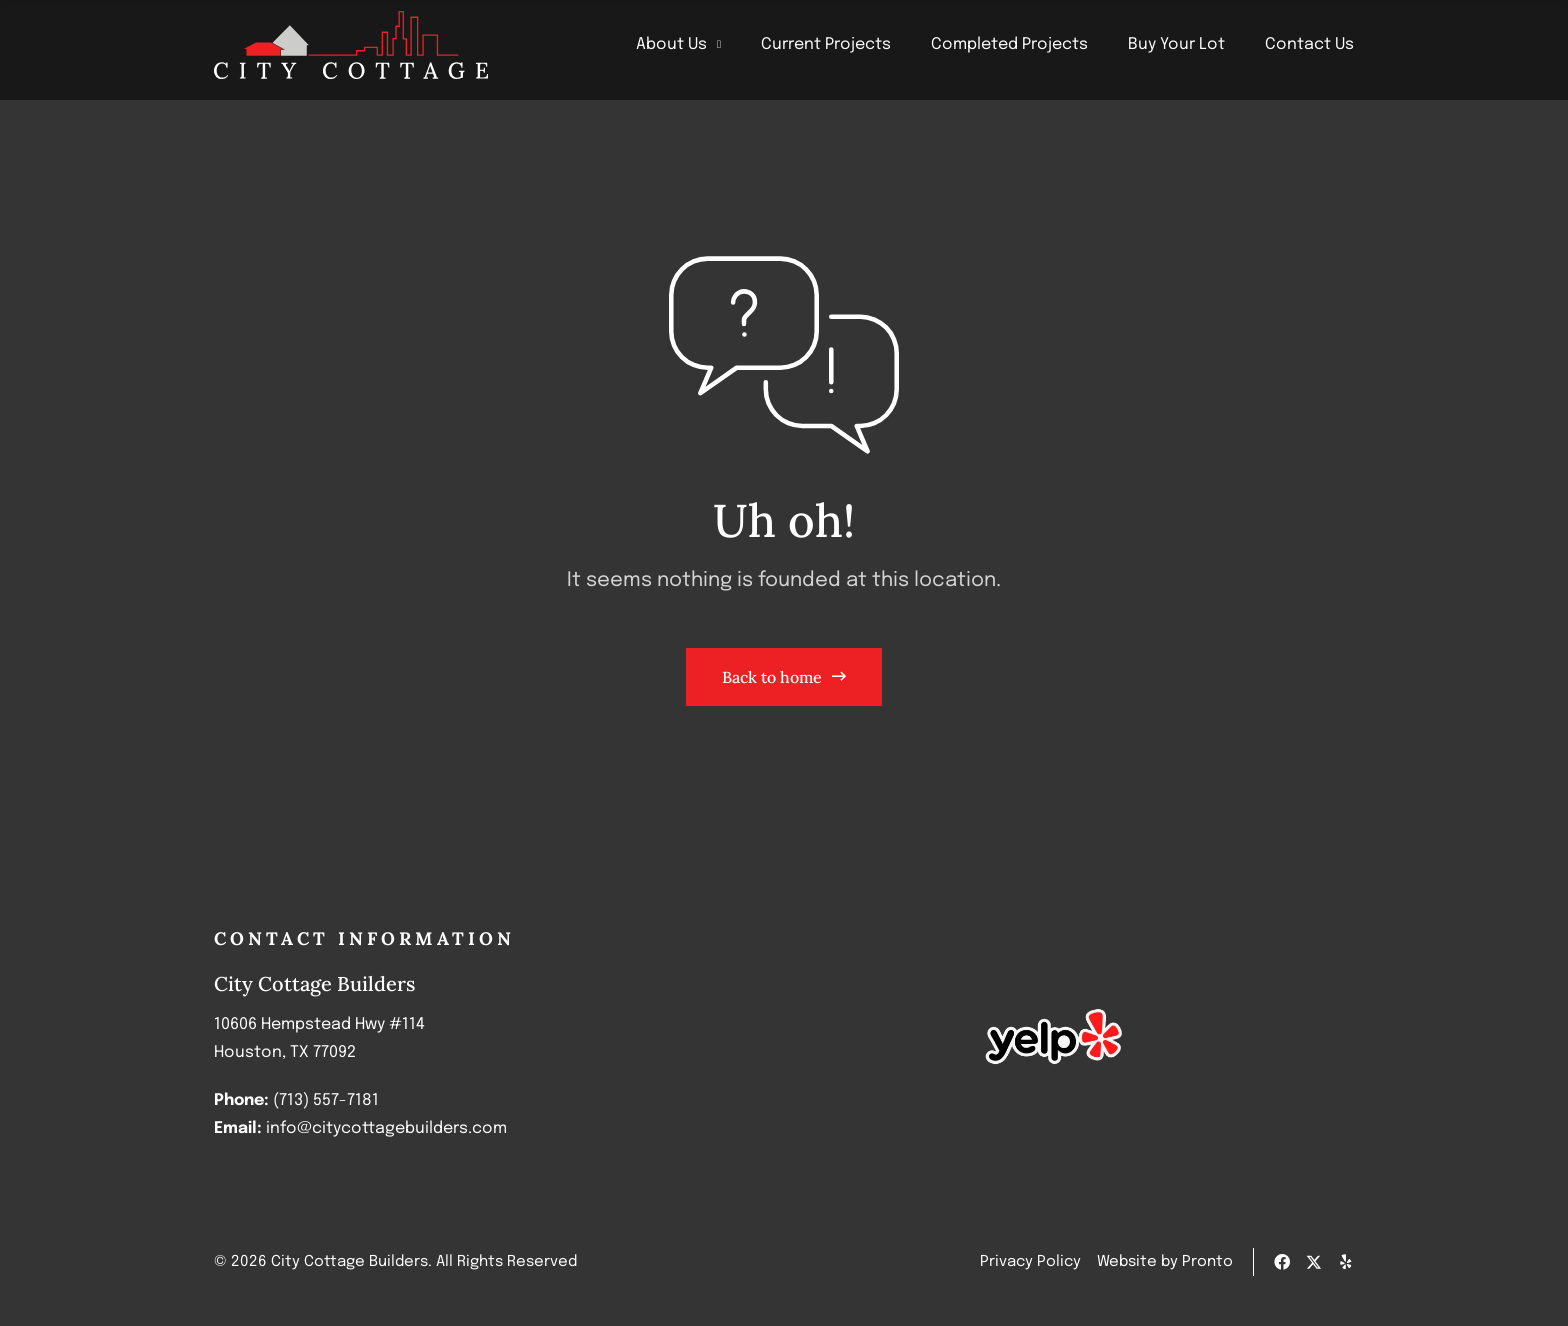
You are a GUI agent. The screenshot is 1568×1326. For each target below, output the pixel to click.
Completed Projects (1009, 44)
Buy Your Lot (1176, 44)
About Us (678, 45)
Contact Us (1309, 44)
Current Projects (826, 44)
